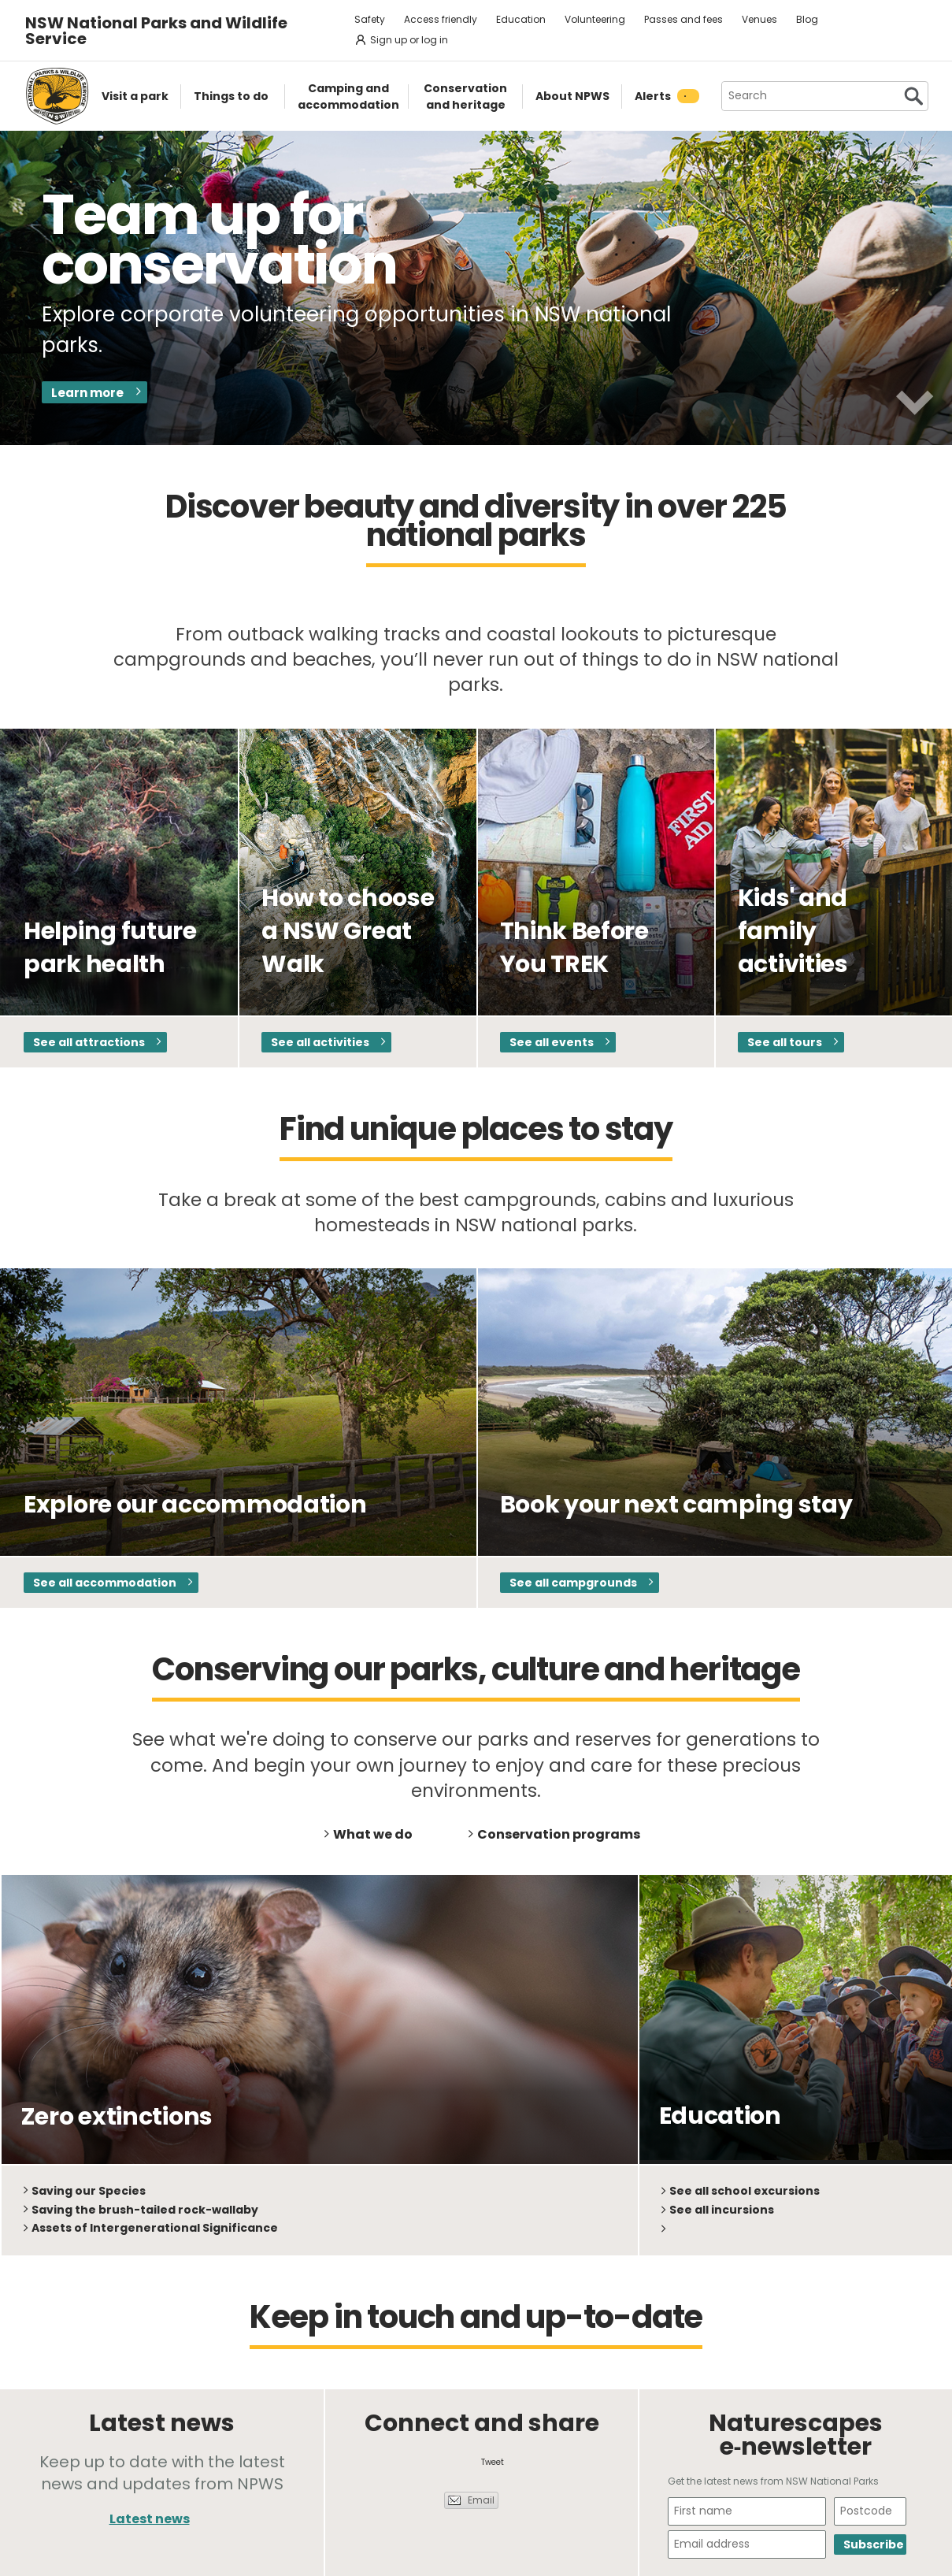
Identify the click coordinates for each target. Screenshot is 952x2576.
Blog (807, 19)
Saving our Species (88, 2191)
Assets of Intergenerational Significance (154, 2228)
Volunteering (595, 19)
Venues (759, 19)
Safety (369, 19)
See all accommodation (104, 1583)
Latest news (149, 2519)
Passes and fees (683, 19)
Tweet (492, 2462)
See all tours (784, 1042)
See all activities (320, 1042)
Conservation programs (558, 1834)
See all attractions (89, 1042)
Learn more (87, 392)
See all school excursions (744, 2191)
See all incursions (721, 2210)
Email (481, 2500)
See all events (551, 1042)
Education (521, 19)
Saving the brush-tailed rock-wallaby (144, 2210)
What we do (373, 1834)
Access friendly (440, 19)
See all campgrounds (573, 1583)
